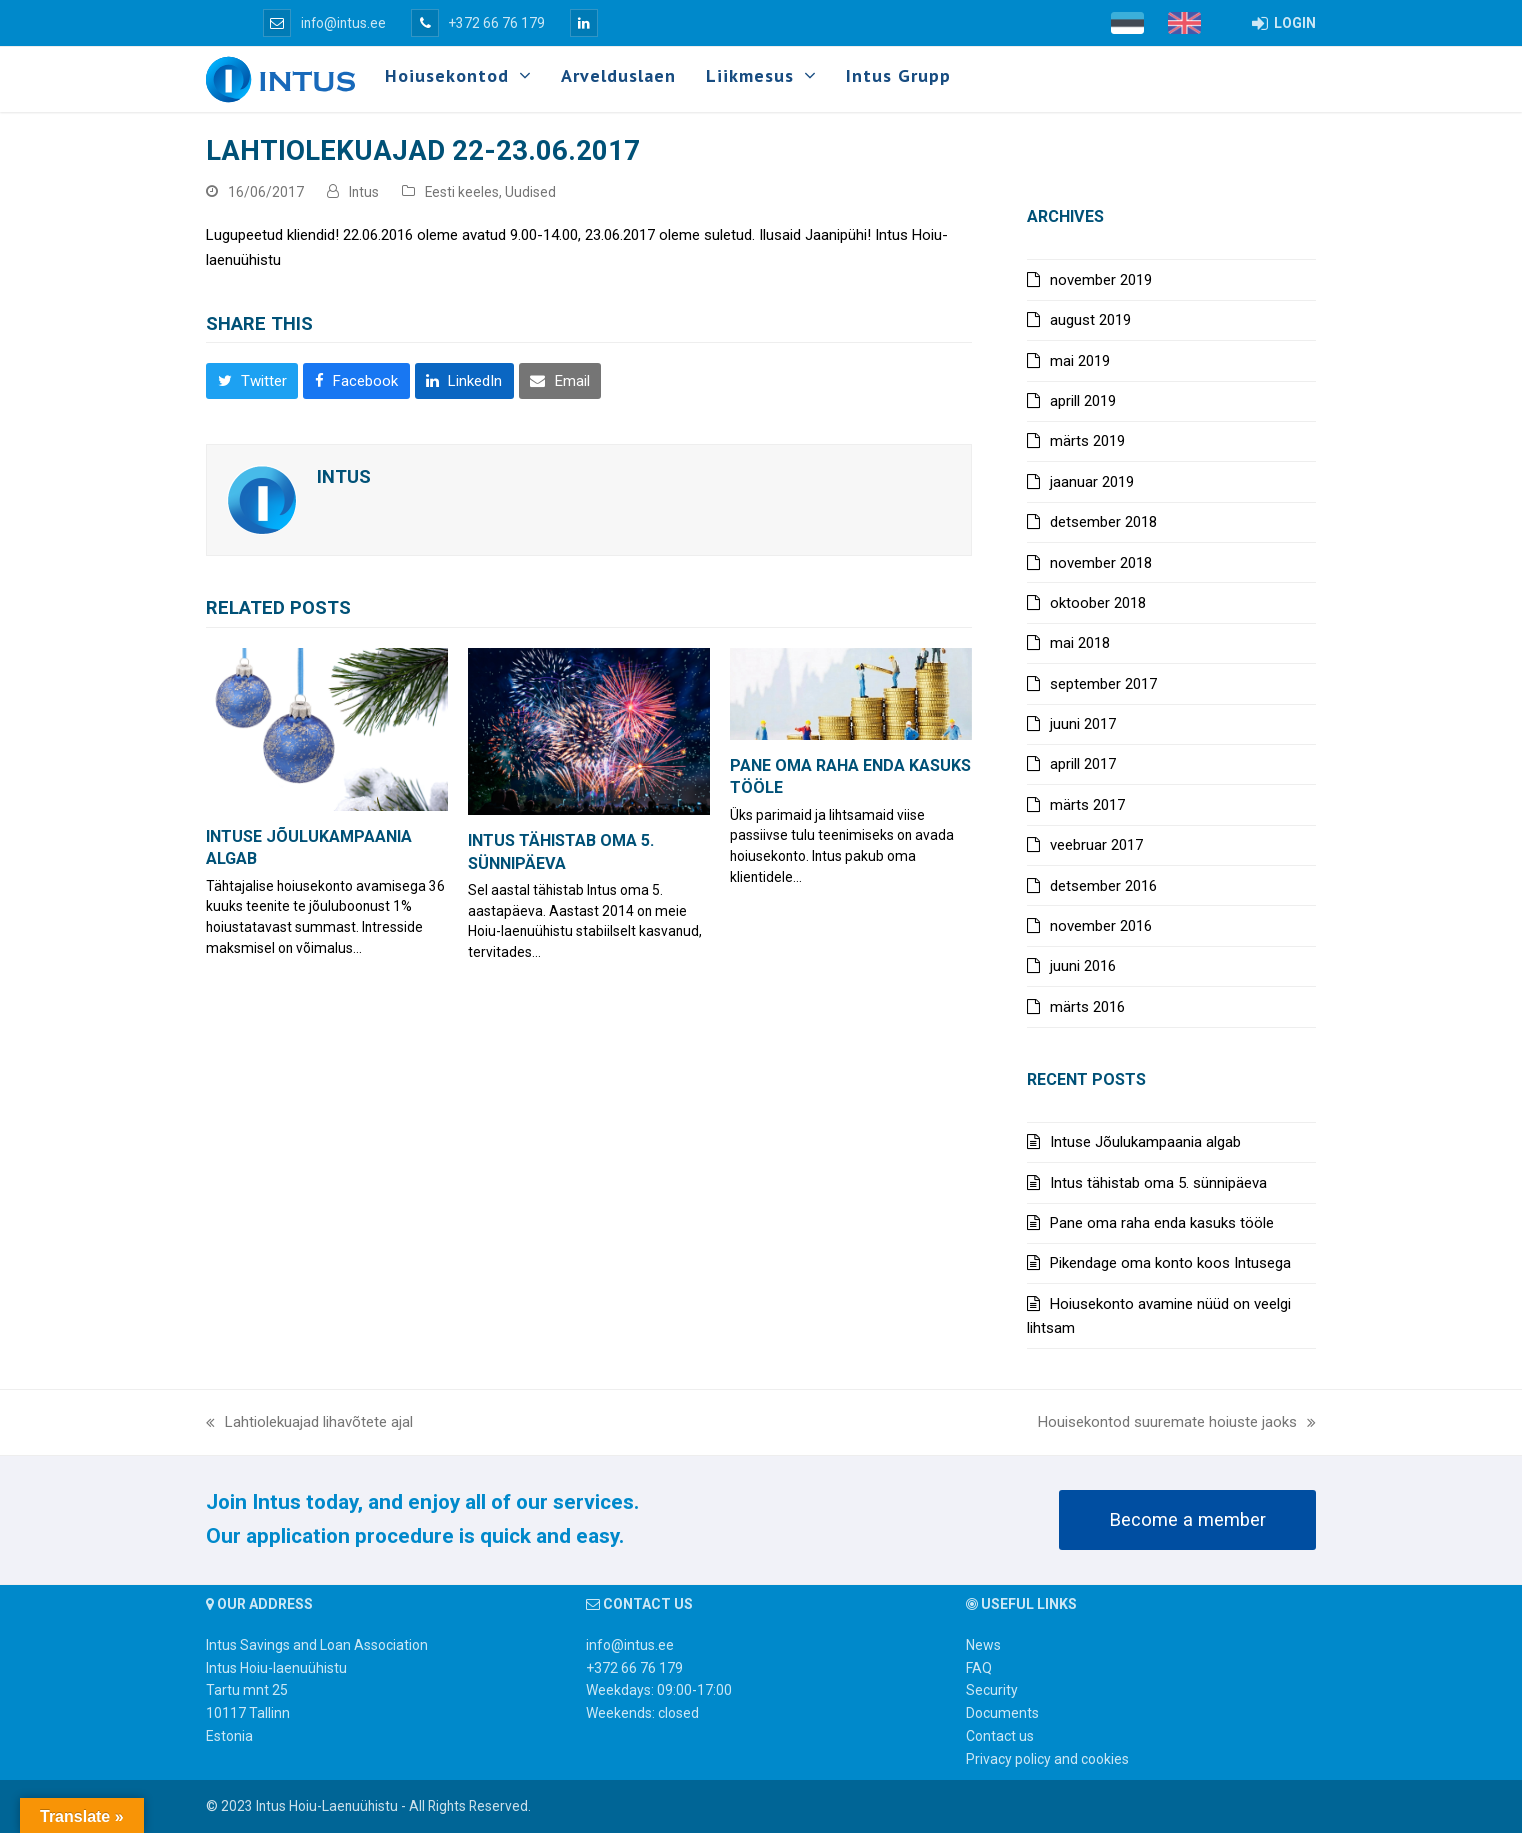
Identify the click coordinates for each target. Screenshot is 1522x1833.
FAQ (979, 1668)
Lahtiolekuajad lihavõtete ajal (309, 1423)
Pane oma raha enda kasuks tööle (1162, 1223)
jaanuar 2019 (1092, 482)
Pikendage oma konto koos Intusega (1170, 1263)
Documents (1002, 1713)
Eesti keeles (462, 192)
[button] (252, 381)
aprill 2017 (1083, 764)
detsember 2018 (1103, 522)
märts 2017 (1087, 805)
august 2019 (1090, 320)
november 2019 (1101, 280)
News (983, 1645)
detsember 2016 (1103, 886)
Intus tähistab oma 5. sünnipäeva (1158, 1183)
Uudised (530, 192)
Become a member (1187, 1520)
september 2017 (1103, 684)
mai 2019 (1080, 361)
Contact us (1000, 1736)
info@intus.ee (324, 23)
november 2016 (1101, 926)
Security (992, 1690)
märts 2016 (1087, 1007)
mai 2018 (1080, 643)
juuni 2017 (1083, 724)
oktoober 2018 (1098, 603)
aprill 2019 (1083, 401)
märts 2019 (1087, 441)
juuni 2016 (1083, 966)
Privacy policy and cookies (1047, 1759)
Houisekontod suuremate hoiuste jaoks (1177, 1423)
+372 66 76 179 (478, 23)
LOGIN (1284, 23)
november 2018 (1101, 563)
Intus (364, 192)
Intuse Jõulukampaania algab (1145, 1142)
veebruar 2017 (1096, 845)
